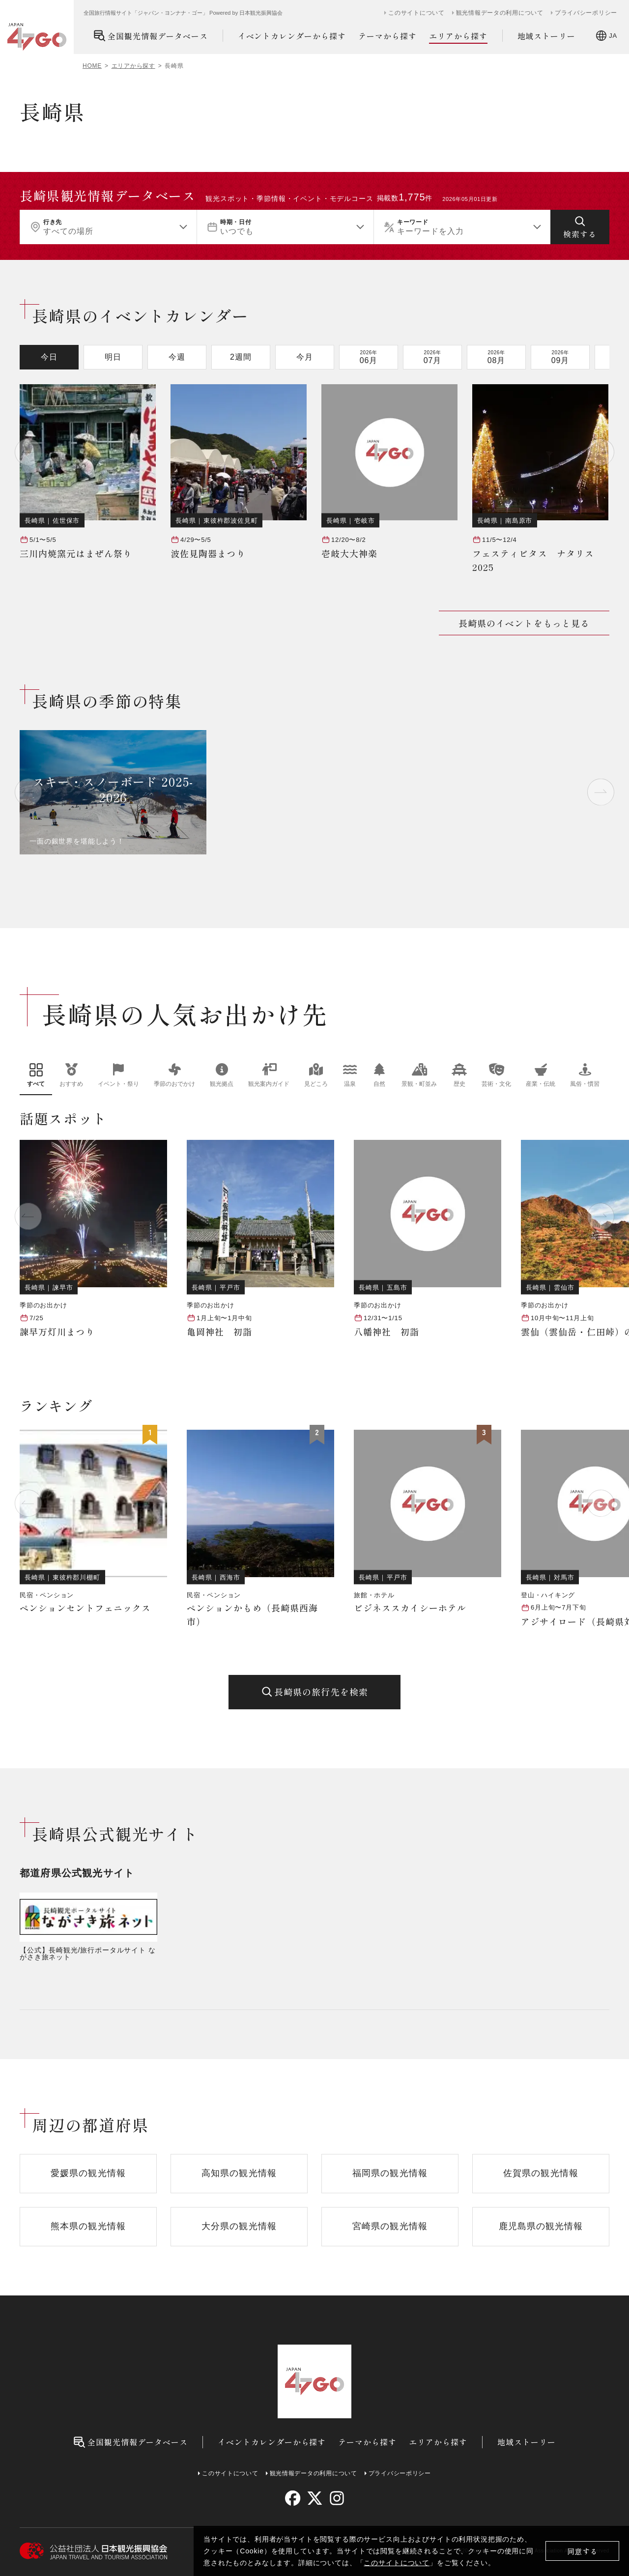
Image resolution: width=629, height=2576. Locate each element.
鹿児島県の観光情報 (541, 2226)
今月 (304, 357)
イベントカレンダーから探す (292, 36)
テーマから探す (387, 36)
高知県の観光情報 (239, 2173)
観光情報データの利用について (499, 13)
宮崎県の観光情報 (390, 2226)
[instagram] (336, 2498)
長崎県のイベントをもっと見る (524, 623)
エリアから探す (458, 36)
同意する (582, 2551)
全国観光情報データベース (150, 35)
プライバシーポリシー (586, 13)
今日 (49, 357)
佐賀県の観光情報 (540, 2173)
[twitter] (314, 2498)
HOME (92, 66)
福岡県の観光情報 (390, 2173)
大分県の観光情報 (239, 2226)
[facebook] (292, 2498)
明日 (113, 357)
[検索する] (579, 227)
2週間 (241, 357)
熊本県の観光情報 (88, 2226)
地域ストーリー (546, 36)
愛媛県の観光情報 (88, 2173)
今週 (177, 357)
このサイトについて (396, 2563)
